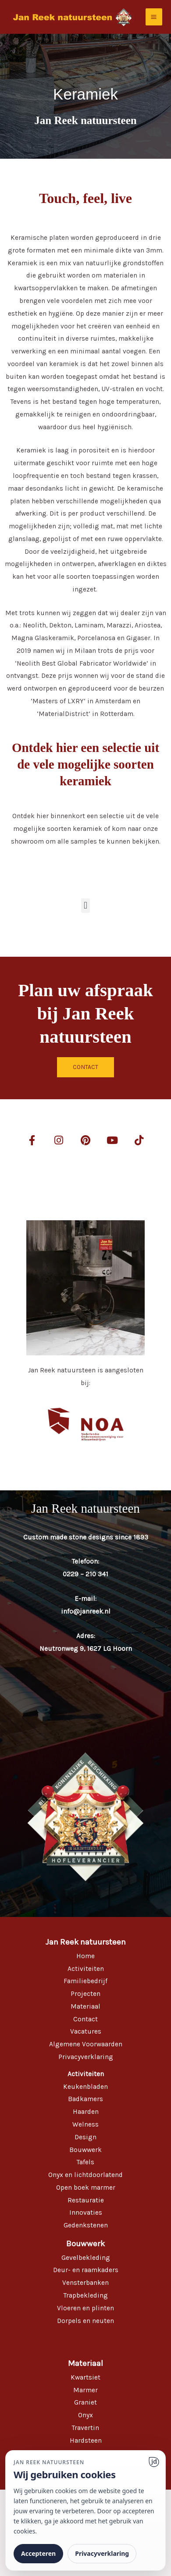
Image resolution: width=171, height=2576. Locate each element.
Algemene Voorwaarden (85, 2044)
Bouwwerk (85, 2150)
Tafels (85, 2162)
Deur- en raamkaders (85, 2270)
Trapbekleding (86, 2295)
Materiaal (85, 2006)
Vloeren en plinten (85, 2308)
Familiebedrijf (85, 1981)
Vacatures (85, 2031)
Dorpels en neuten (85, 2321)
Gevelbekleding (85, 2258)
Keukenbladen (85, 2087)
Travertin (85, 2428)
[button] (85, 905)
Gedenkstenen (86, 2225)
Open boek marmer (85, 2187)
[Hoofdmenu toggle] (154, 16)
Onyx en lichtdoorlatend (85, 2175)
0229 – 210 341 (85, 1574)
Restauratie (86, 2200)
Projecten (85, 1994)
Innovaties (85, 2212)
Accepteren (38, 2553)
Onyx (85, 2415)
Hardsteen (86, 2440)
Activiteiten (86, 1969)
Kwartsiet (85, 2377)
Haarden (86, 2112)
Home (85, 1956)
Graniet (85, 2402)
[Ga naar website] (154, 2462)
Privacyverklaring (85, 2057)
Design (85, 2137)
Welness (85, 2124)
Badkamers (85, 2099)
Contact (85, 2019)
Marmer (85, 2390)
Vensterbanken (85, 2283)
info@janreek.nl (85, 1611)
